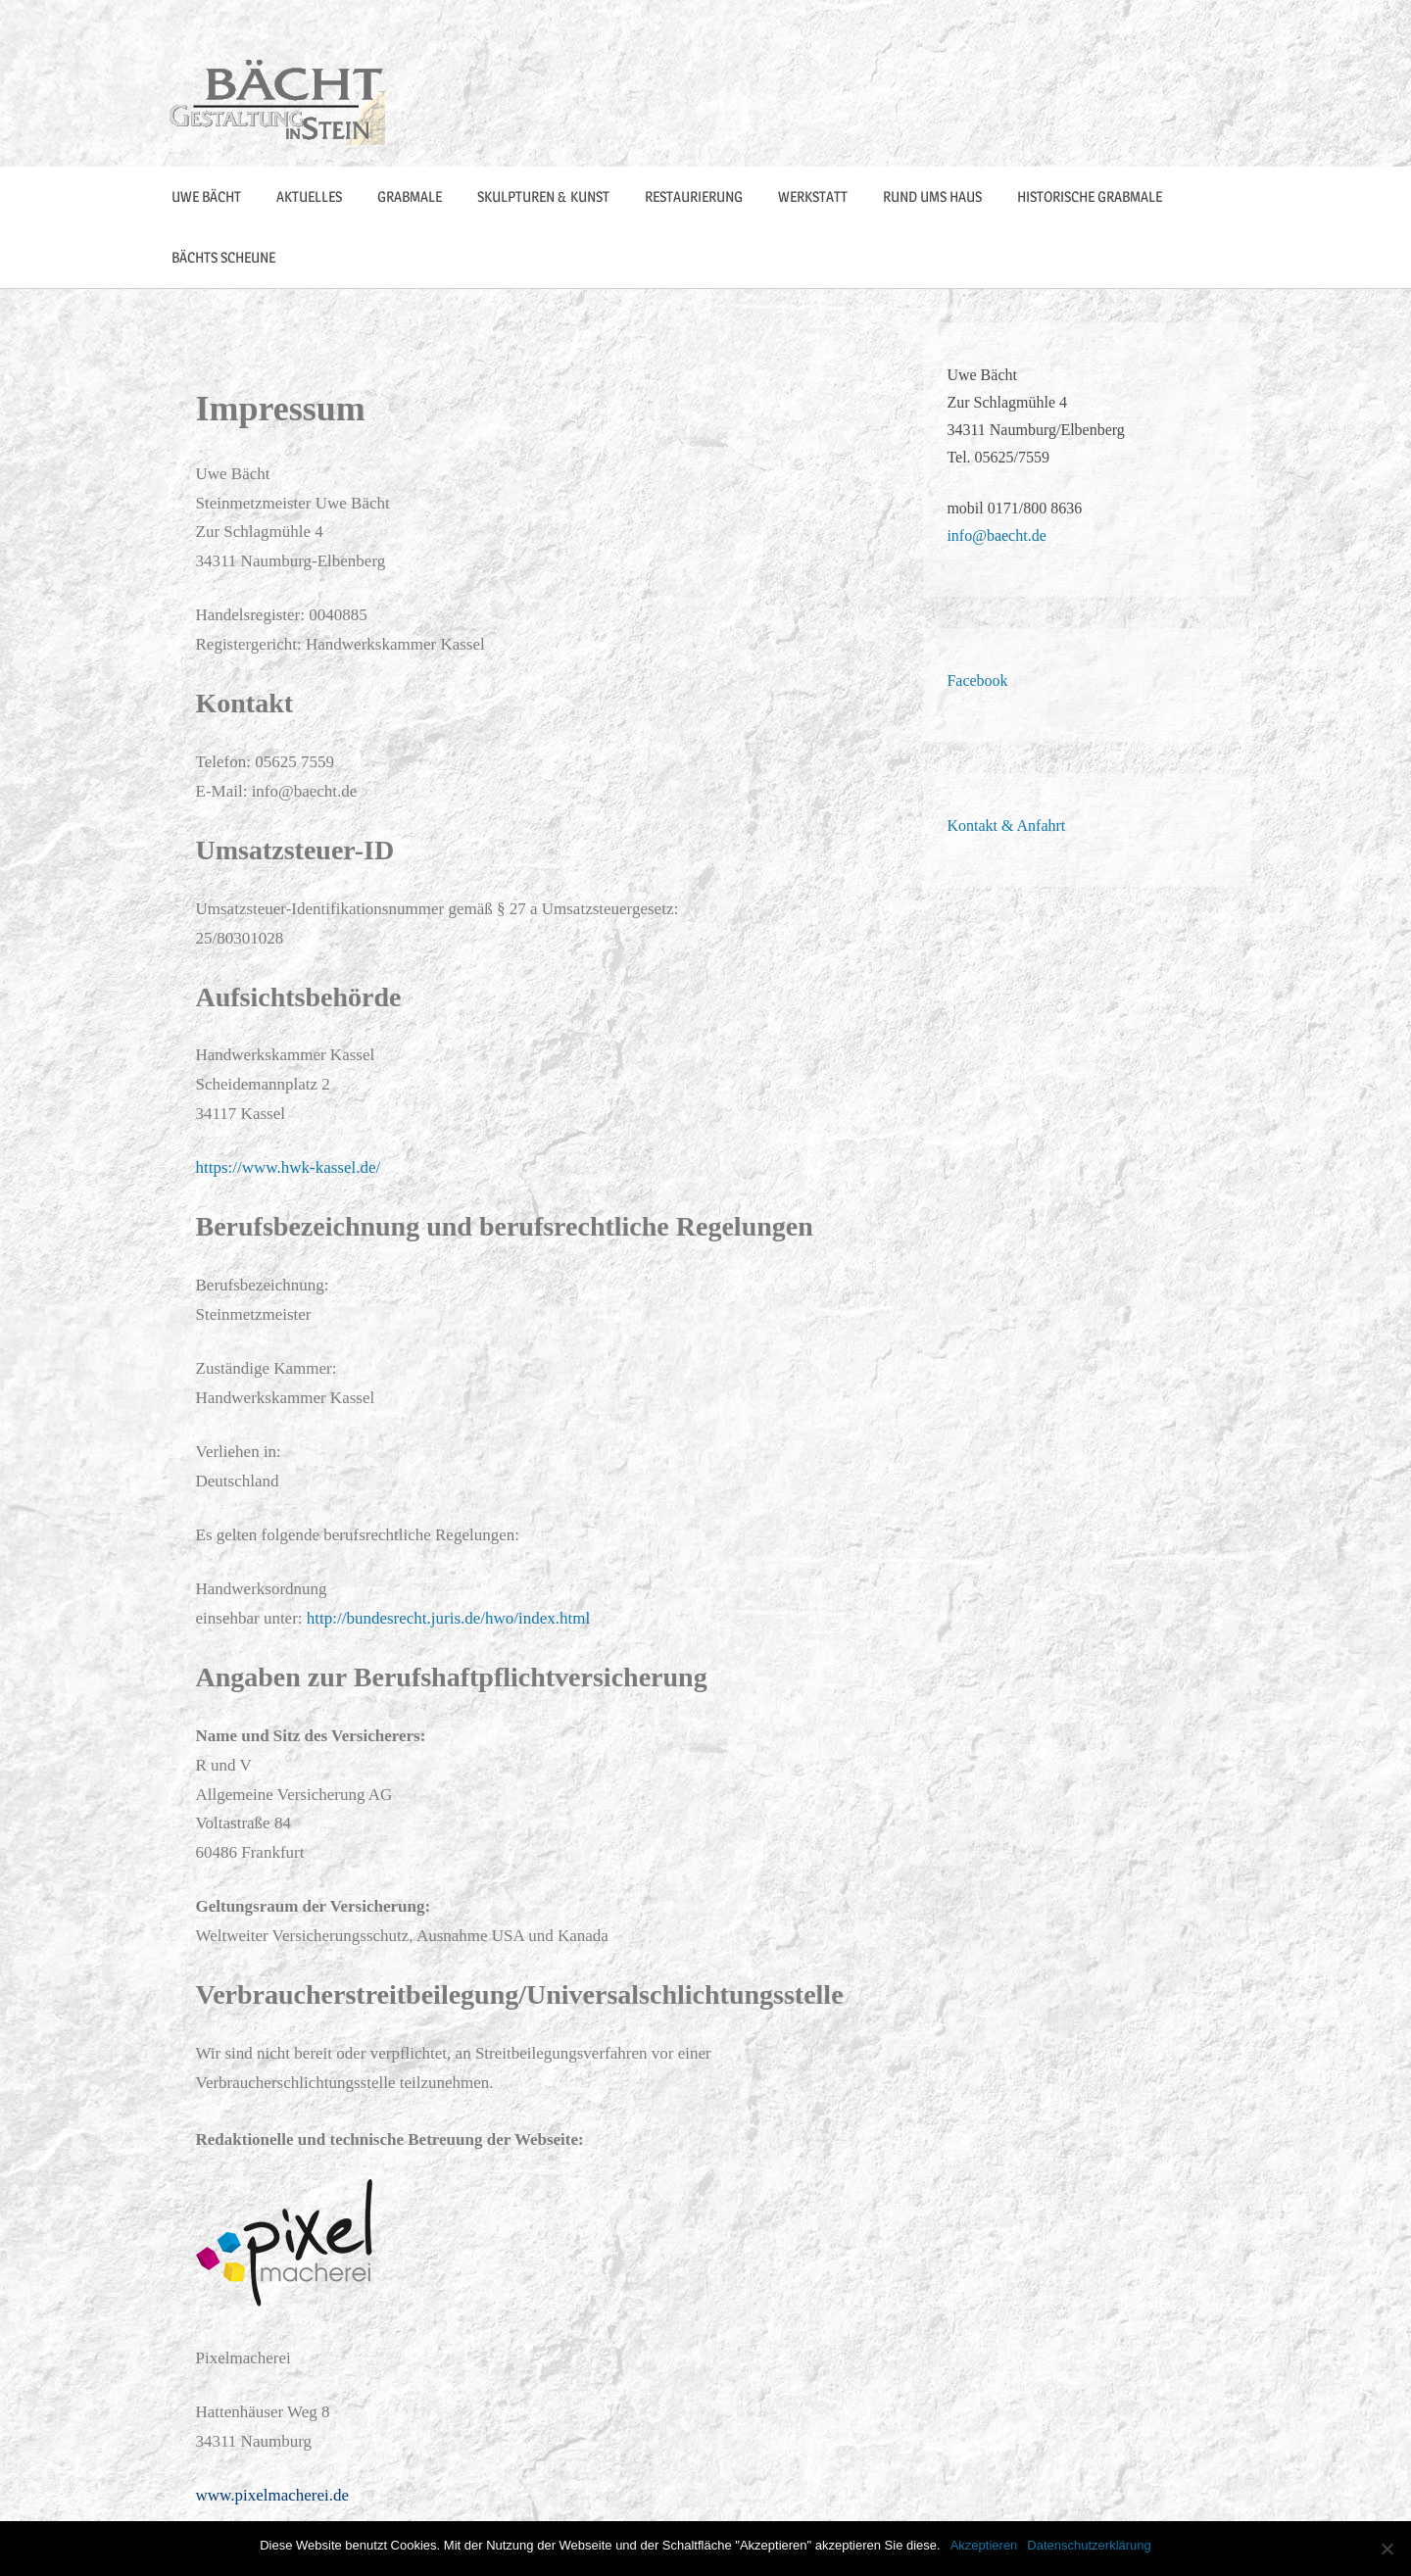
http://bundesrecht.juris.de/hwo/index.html (448, 1618)
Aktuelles (309, 196)
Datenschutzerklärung (1088, 2545)
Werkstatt (813, 196)
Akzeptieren (984, 2545)
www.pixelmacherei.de (273, 2495)
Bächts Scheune (223, 257)
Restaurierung (694, 196)
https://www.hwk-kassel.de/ (288, 1167)
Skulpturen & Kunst (543, 196)
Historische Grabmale (1089, 196)
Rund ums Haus (932, 196)
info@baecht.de (996, 535)
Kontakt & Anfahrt (1006, 825)
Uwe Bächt (206, 196)
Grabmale (409, 196)
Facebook (977, 680)
